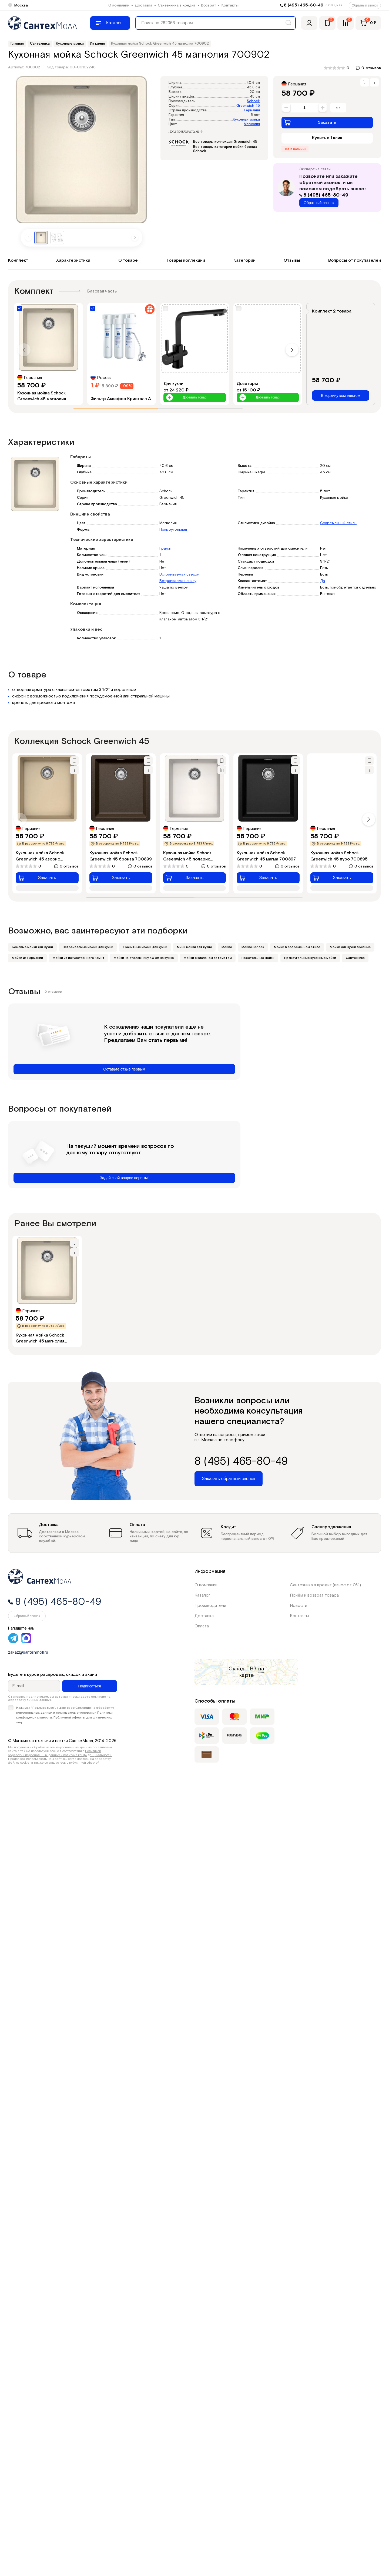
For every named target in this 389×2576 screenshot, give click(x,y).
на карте (251, 1672)
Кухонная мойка (246, 119)
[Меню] (110, 23)
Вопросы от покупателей (354, 260)
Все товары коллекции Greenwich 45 (225, 141)
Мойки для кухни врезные (350, 947)
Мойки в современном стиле (297, 947)
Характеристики (73, 260)
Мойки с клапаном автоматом (208, 958)
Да (322, 581)
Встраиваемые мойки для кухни (88, 947)
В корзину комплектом (340, 395)
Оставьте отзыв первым (124, 1069)
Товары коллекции (185, 260)
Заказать (310, 122)
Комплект (18, 260)
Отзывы (292, 260)
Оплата (201, 1626)
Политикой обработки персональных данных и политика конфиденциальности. (60, 1753)
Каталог (202, 1595)
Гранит (165, 548)
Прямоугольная (173, 529)
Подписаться (89, 1686)
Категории (244, 260)
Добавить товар (186, 397)
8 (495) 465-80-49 (303, 5)
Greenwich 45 (248, 106)
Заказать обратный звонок (228, 1478)
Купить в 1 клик (327, 138)
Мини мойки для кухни (194, 947)
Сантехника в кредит (177, 5)
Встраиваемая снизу (177, 581)
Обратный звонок (365, 5)
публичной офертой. (84, 1763)
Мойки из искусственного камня (78, 958)
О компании (118, 5)
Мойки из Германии (27, 958)
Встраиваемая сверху (179, 574)
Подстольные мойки (258, 958)
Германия (252, 110)
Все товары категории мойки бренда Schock (225, 149)
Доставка (143, 5)
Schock (253, 101)
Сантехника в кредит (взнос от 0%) (325, 1585)
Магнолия (252, 124)
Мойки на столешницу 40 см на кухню (144, 958)
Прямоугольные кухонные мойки (310, 958)
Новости (298, 1605)
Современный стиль (338, 523)
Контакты (230, 5)
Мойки (227, 947)
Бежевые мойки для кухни (32, 947)
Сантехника (355, 958)
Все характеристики (186, 131)
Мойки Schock (253, 947)
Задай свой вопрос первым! (124, 1178)
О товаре (128, 260)
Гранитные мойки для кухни (145, 947)
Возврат (208, 5)
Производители (210, 1605)
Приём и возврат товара (314, 1595)
